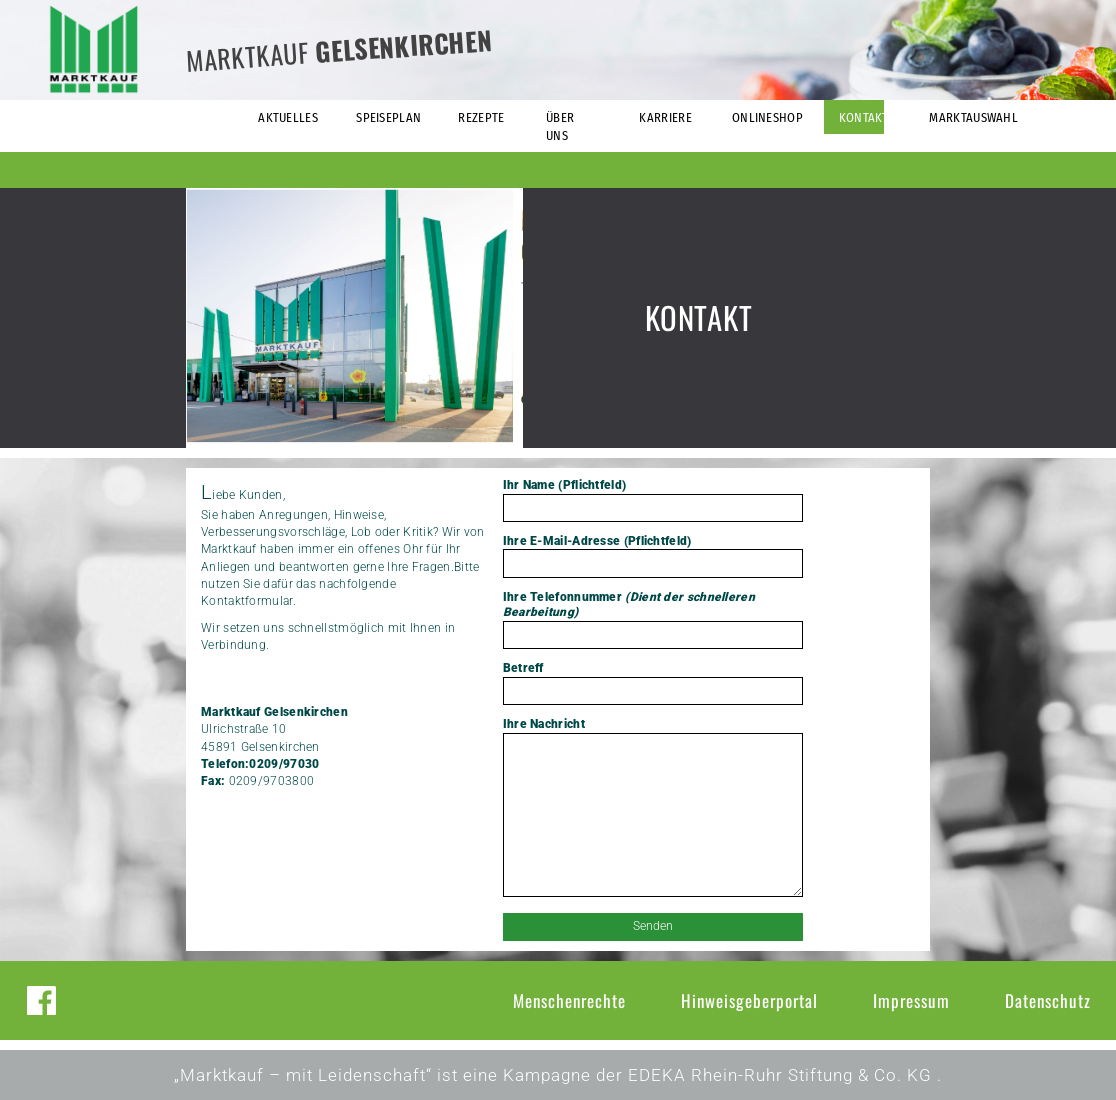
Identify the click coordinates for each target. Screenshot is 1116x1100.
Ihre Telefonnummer (653, 619)
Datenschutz (1048, 1000)
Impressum (911, 1000)
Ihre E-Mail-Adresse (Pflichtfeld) (653, 556)
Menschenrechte (569, 1000)
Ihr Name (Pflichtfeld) (653, 500)
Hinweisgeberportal (749, 1000)
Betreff (653, 683)
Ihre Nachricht (653, 809)
